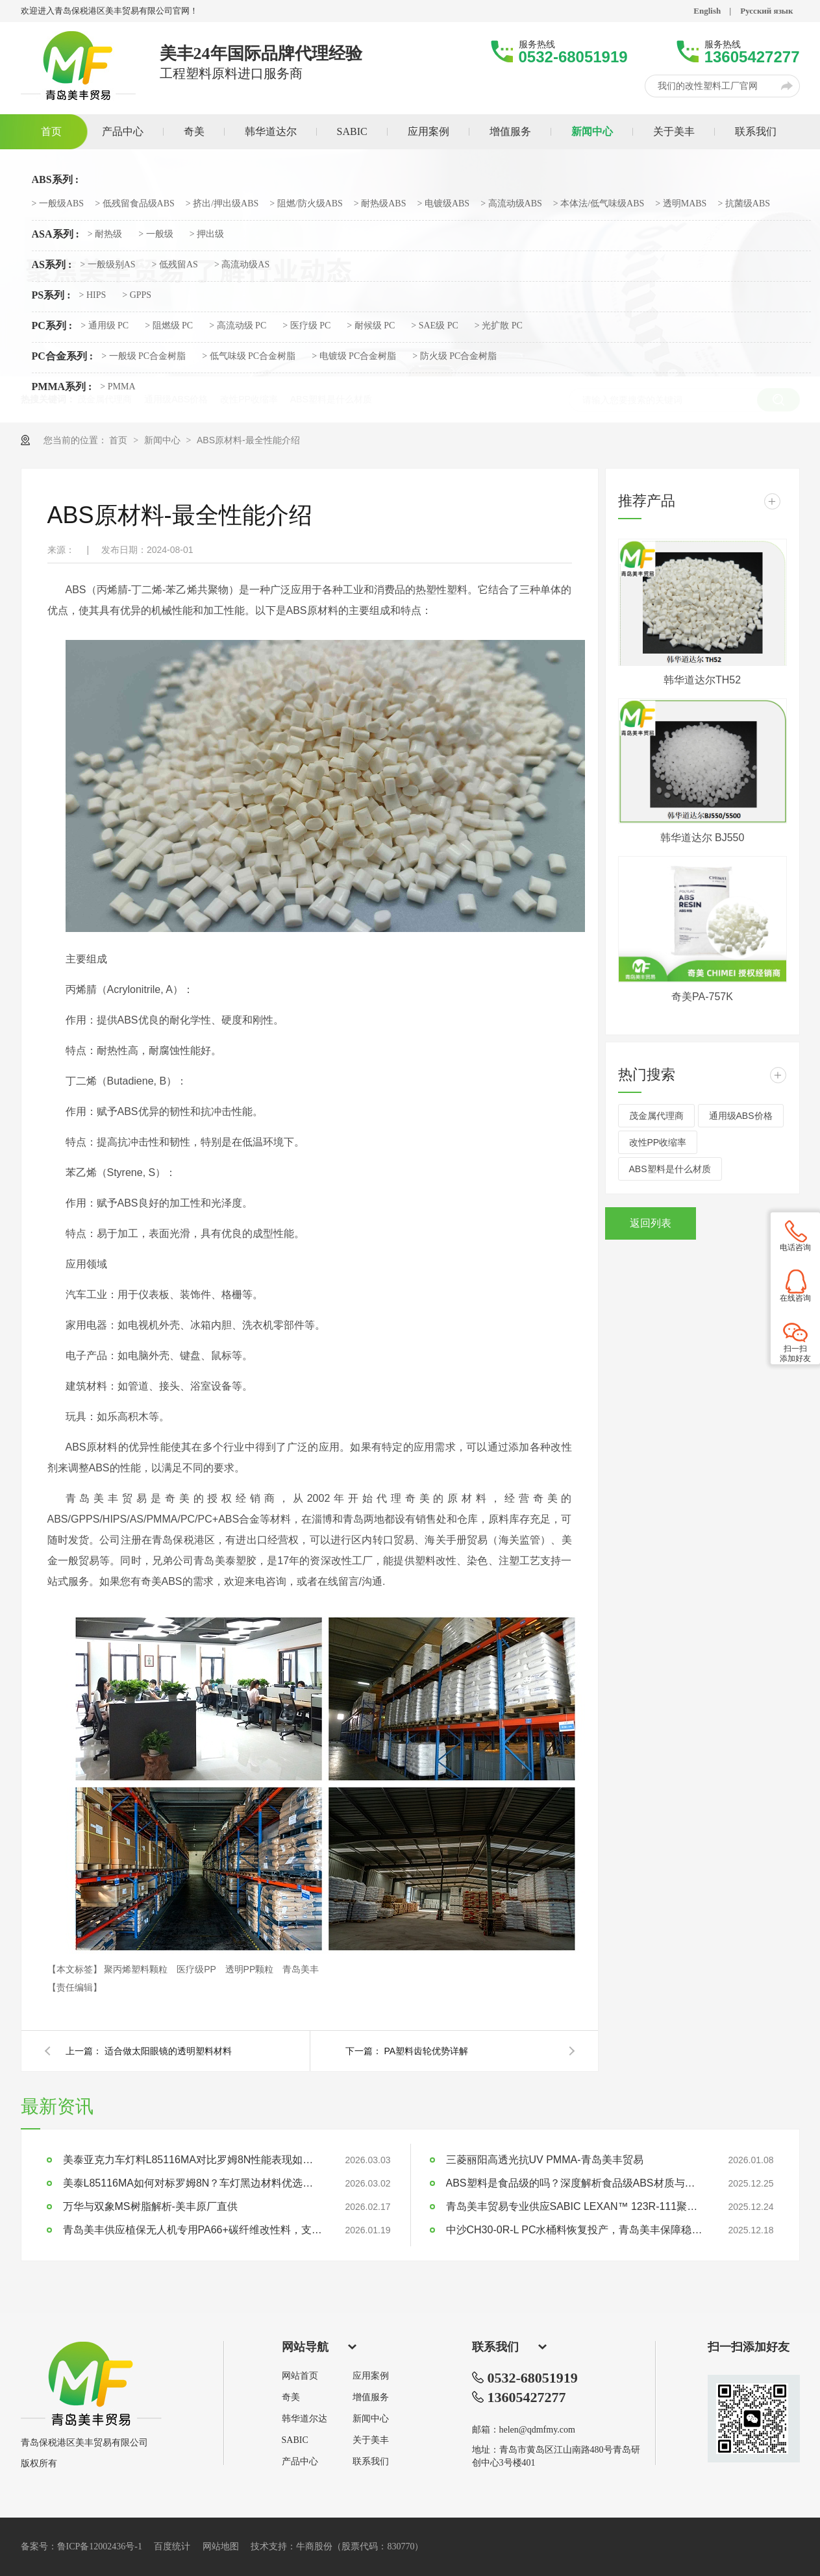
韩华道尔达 (304, 2418)
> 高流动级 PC (237, 325)
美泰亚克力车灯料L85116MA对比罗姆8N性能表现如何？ (193, 2159)
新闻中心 (163, 440)
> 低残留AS (175, 264)
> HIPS (92, 295)
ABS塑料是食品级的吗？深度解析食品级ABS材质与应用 (576, 2183)
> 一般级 (155, 234)
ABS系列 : (55, 180)
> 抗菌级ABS (743, 203)
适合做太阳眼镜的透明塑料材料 (168, 2051)
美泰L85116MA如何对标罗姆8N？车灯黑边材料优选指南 (193, 2183)
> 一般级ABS (58, 203)
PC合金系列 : (62, 356)
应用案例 (371, 2376)
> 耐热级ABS (380, 203)
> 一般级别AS (107, 264)
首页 (119, 440)
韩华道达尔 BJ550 (702, 837)
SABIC (295, 2440)
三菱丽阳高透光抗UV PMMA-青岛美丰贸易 (544, 2159)
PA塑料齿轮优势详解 (426, 2051)
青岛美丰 (300, 1969)
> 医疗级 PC (306, 325)
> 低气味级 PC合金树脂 (248, 356)
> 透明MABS (680, 203)
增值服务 (371, 2397)
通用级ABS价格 (741, 1115)
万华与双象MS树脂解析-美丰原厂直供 (150, 2206)
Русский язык (766, 11)
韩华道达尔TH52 (702, 679)
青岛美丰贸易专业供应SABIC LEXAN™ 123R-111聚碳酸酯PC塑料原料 (576, 2206)
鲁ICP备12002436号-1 (99, 2546)
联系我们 (371, 2461)
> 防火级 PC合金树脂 (454, 356)
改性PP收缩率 (658, 1142)
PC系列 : (52, 326)
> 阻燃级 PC (169, 325)
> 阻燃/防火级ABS (306, 203)
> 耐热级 (105, 234)
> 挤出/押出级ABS (222, 203)
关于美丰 (371, 2440)
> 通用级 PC (105, 325)
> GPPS (136, 295)
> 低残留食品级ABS (135, 203)
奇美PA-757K (702, 996)
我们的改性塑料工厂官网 (708, 86)
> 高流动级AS (241, 264)
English (707, 11)
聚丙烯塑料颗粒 (137, 1969)
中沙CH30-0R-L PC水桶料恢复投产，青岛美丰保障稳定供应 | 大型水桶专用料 (576, 2229)
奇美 (291, 2397)
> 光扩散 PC (499, 325)
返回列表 (650, 1223)
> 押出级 (207, 234)
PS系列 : (51, 295)
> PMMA (117, 386)
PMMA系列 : (62, 387)
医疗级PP (197, 1969)
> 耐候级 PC (371, 325)
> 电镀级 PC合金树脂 (354, 356)
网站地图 (221, 2546)
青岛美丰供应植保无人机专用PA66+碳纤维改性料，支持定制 (193, 2229)
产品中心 (300, 2461)
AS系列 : (52, 265)
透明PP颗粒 (251, 1969)
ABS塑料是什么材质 (670, 1169)
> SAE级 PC (434, 325)
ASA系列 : (55, 234)
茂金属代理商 (656, 1115)
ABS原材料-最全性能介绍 (248, 440)
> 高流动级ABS (511, 203)
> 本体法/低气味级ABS (599, 203)
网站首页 (300, 2376)
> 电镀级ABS (443, 203)
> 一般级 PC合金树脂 (143, 356)
